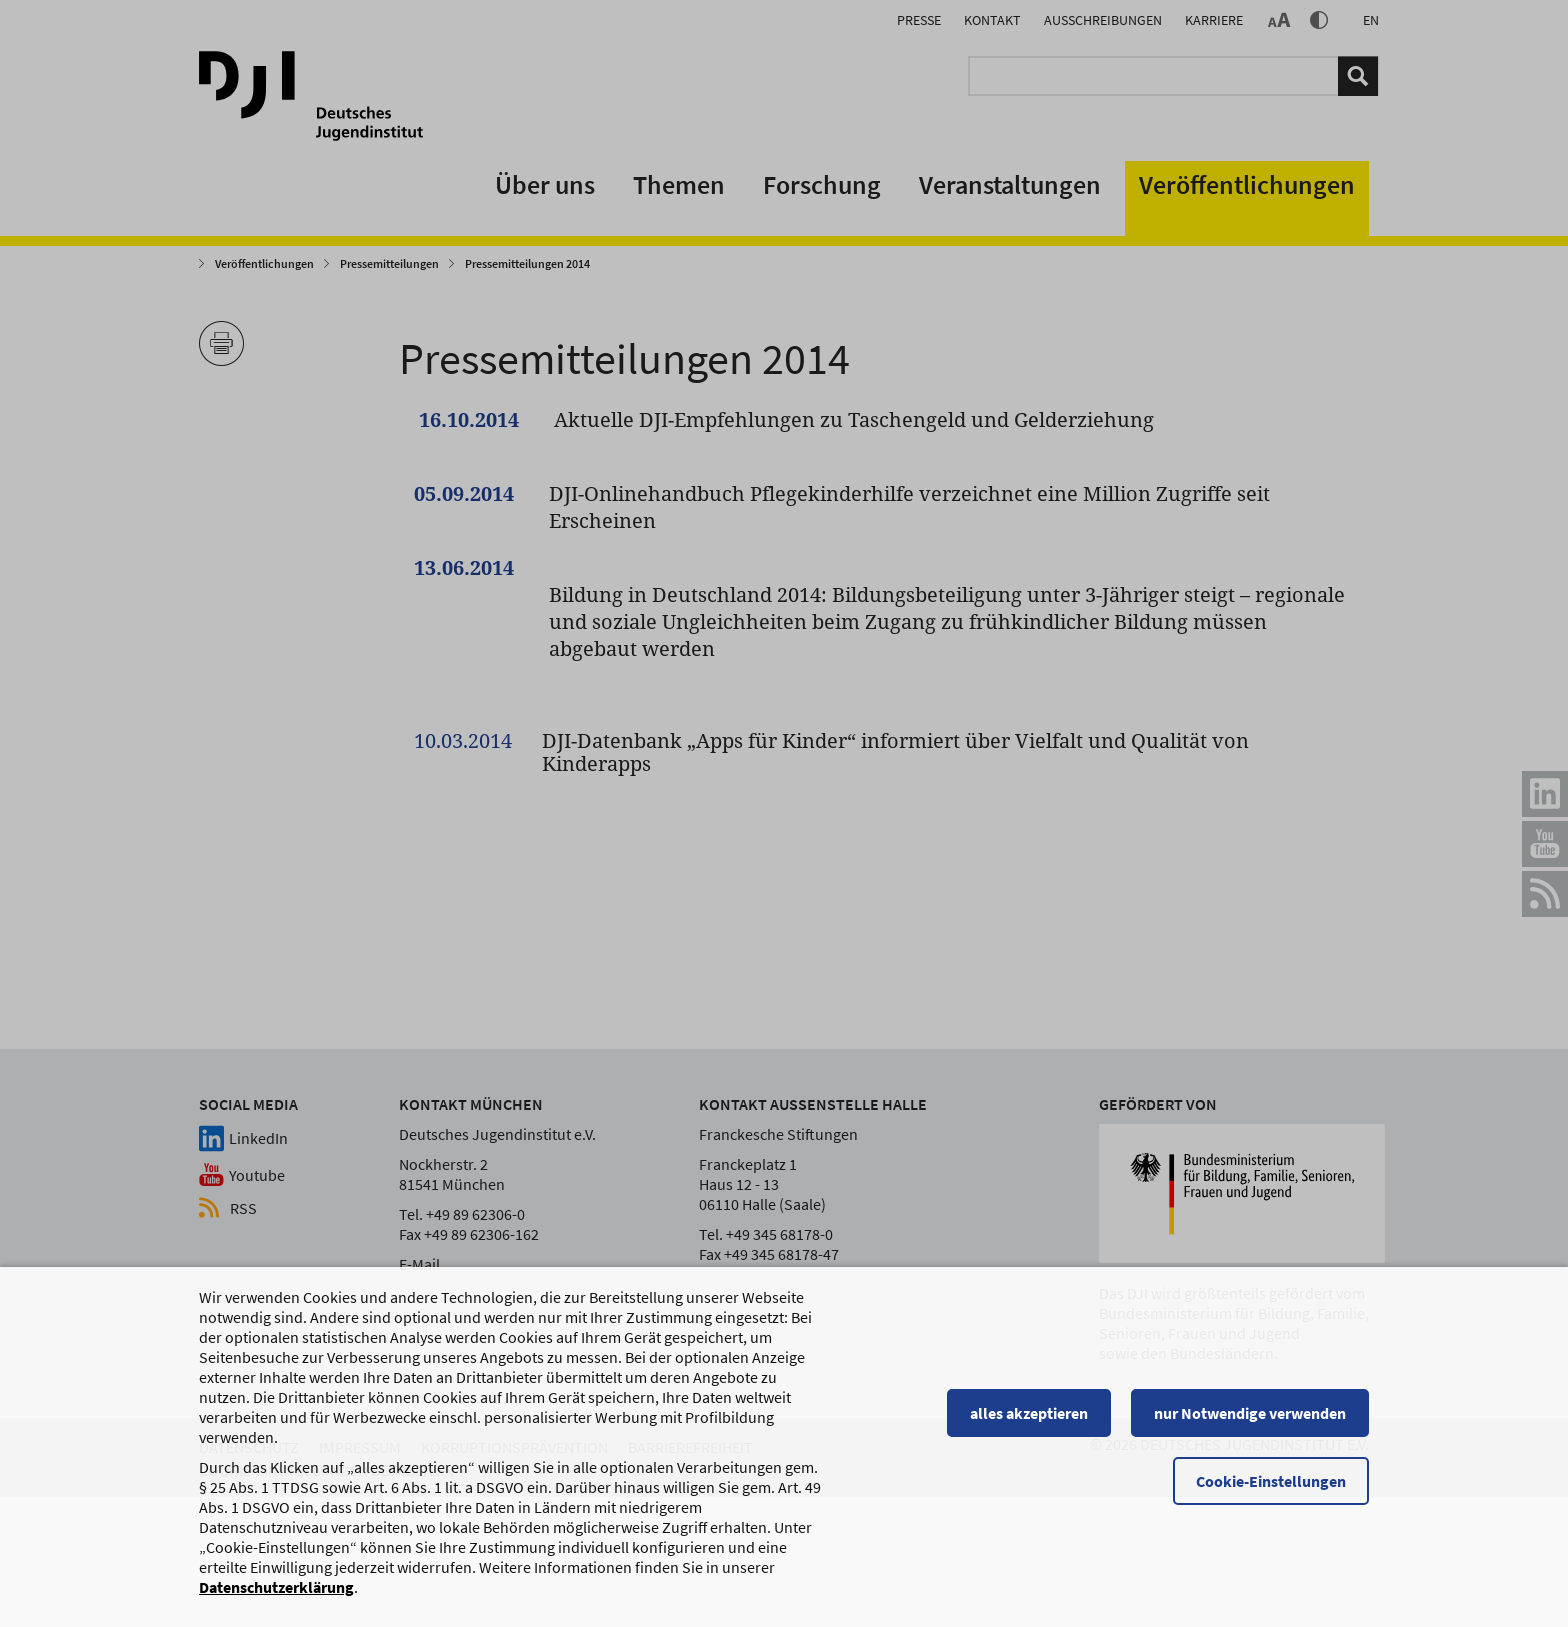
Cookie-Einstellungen (1271, 1481)
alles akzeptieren (1029, 1413)
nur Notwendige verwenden (1250, 1413)
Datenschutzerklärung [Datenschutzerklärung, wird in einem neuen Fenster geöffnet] (276, 1587)
